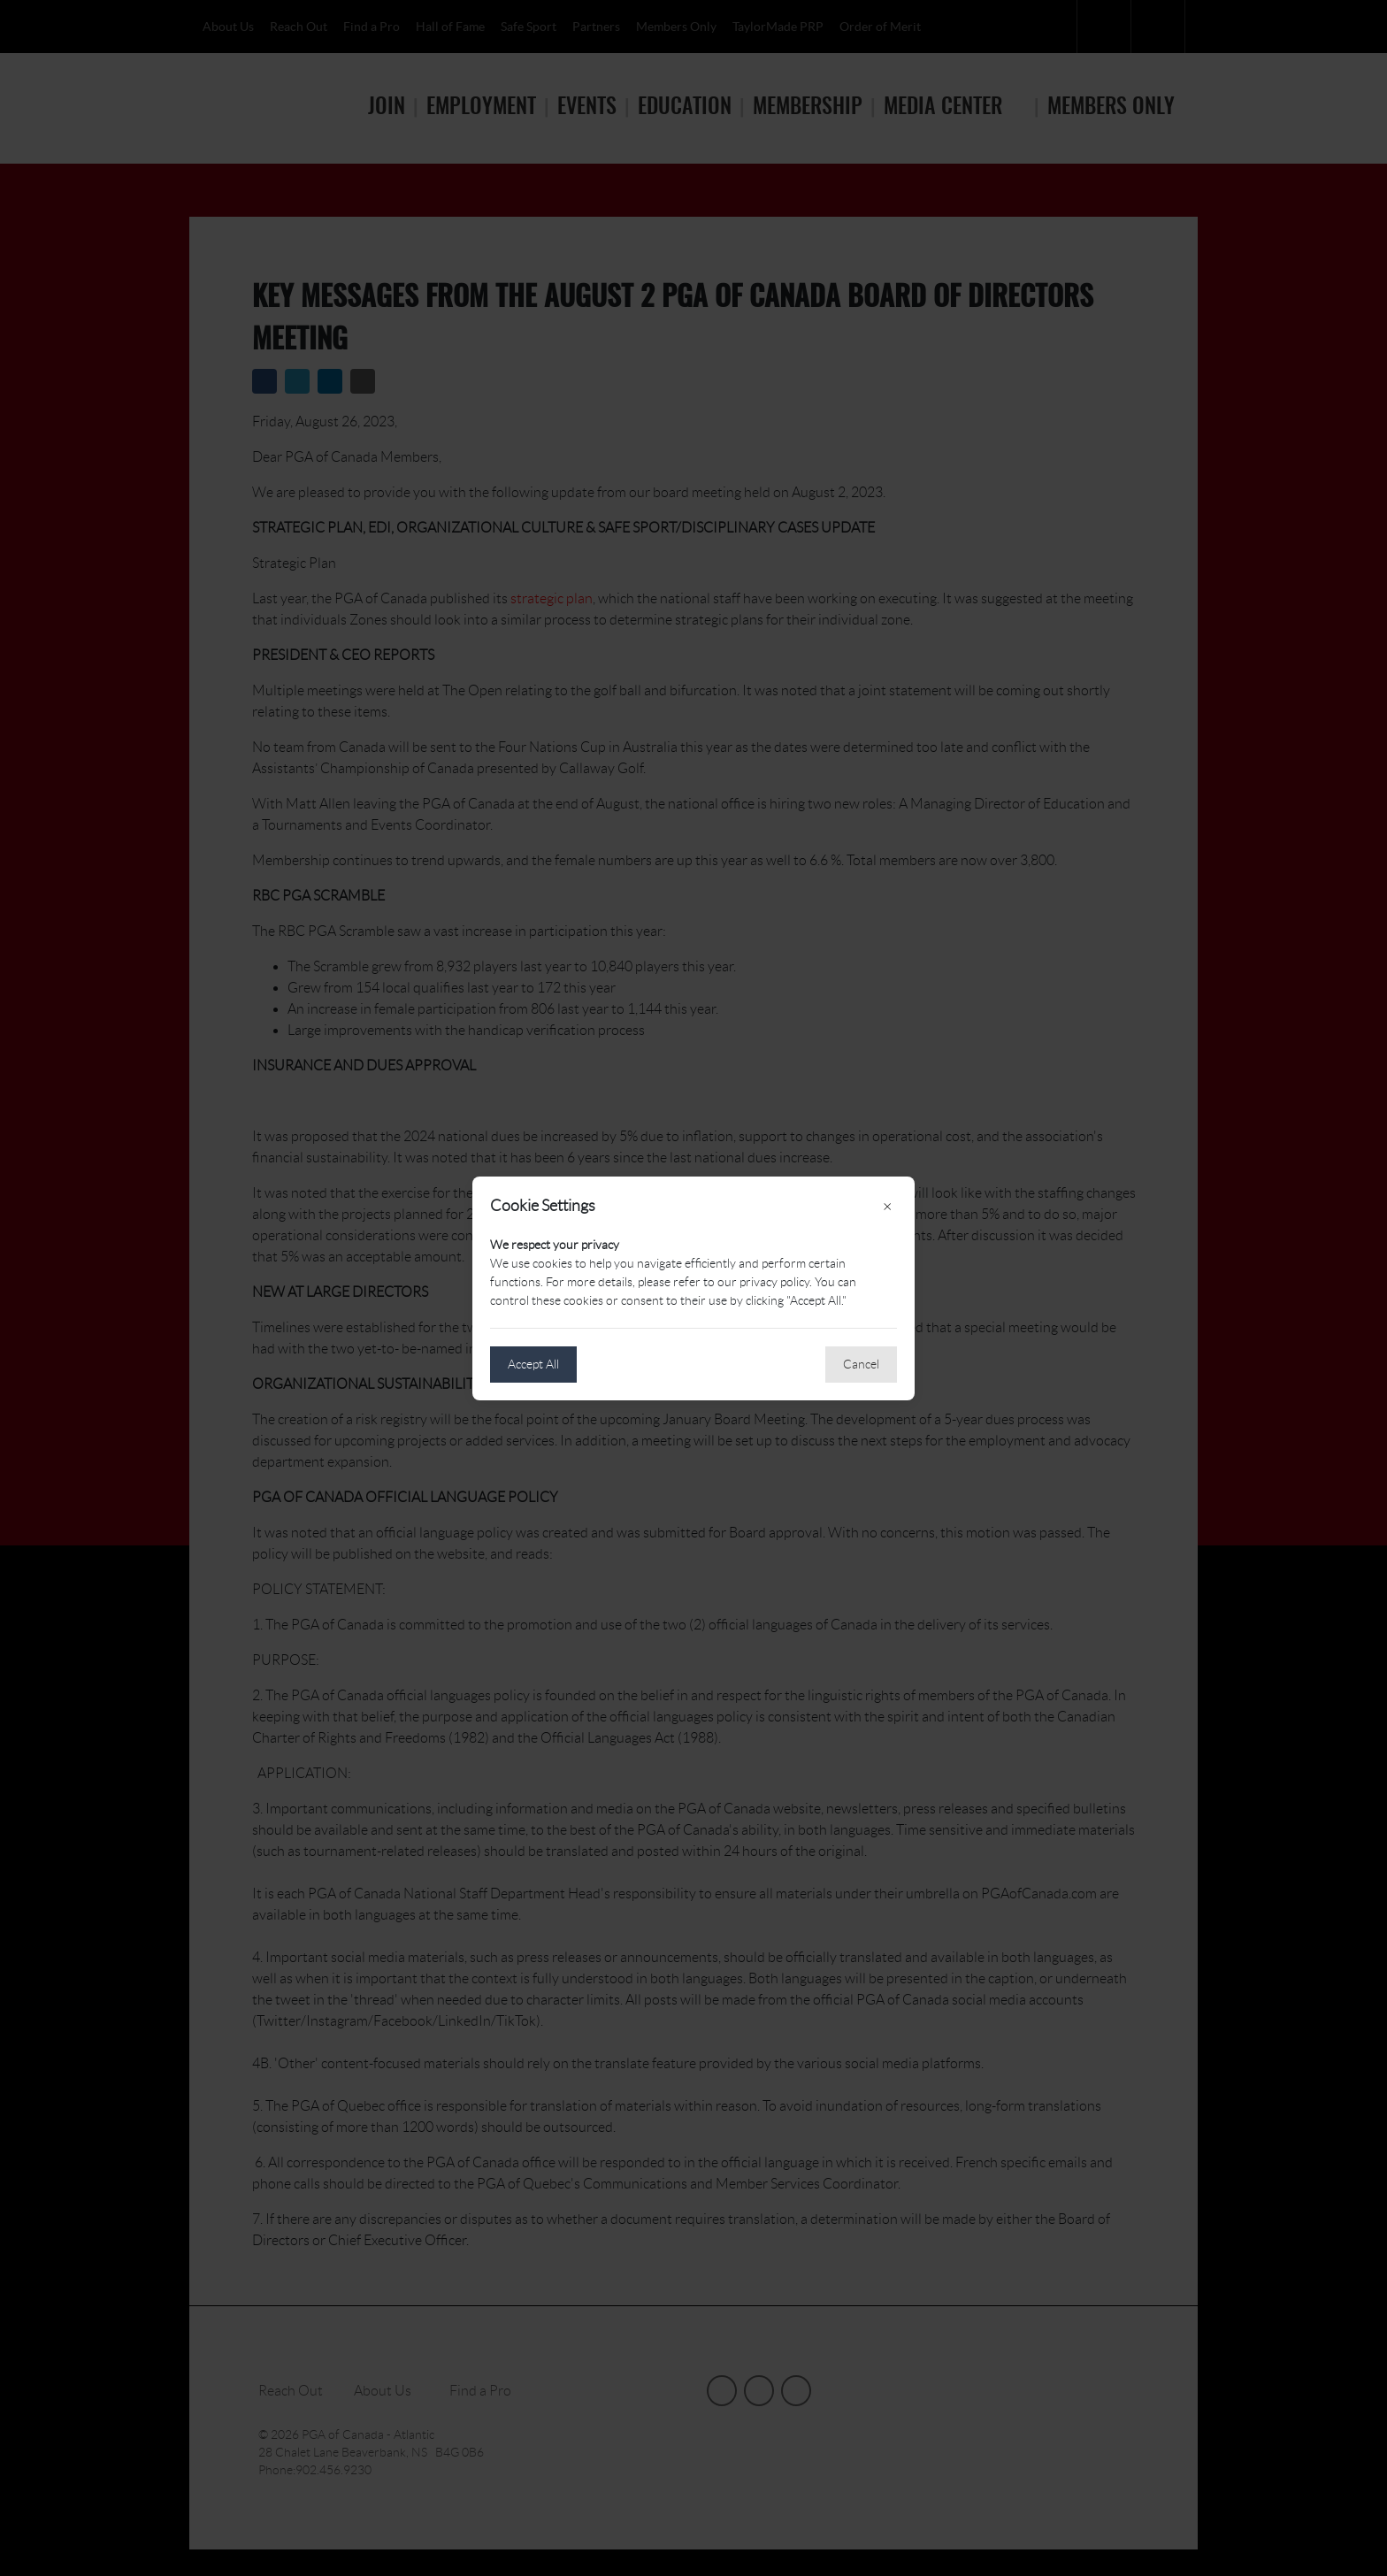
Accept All (533, 1364)
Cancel (861, 1364)
